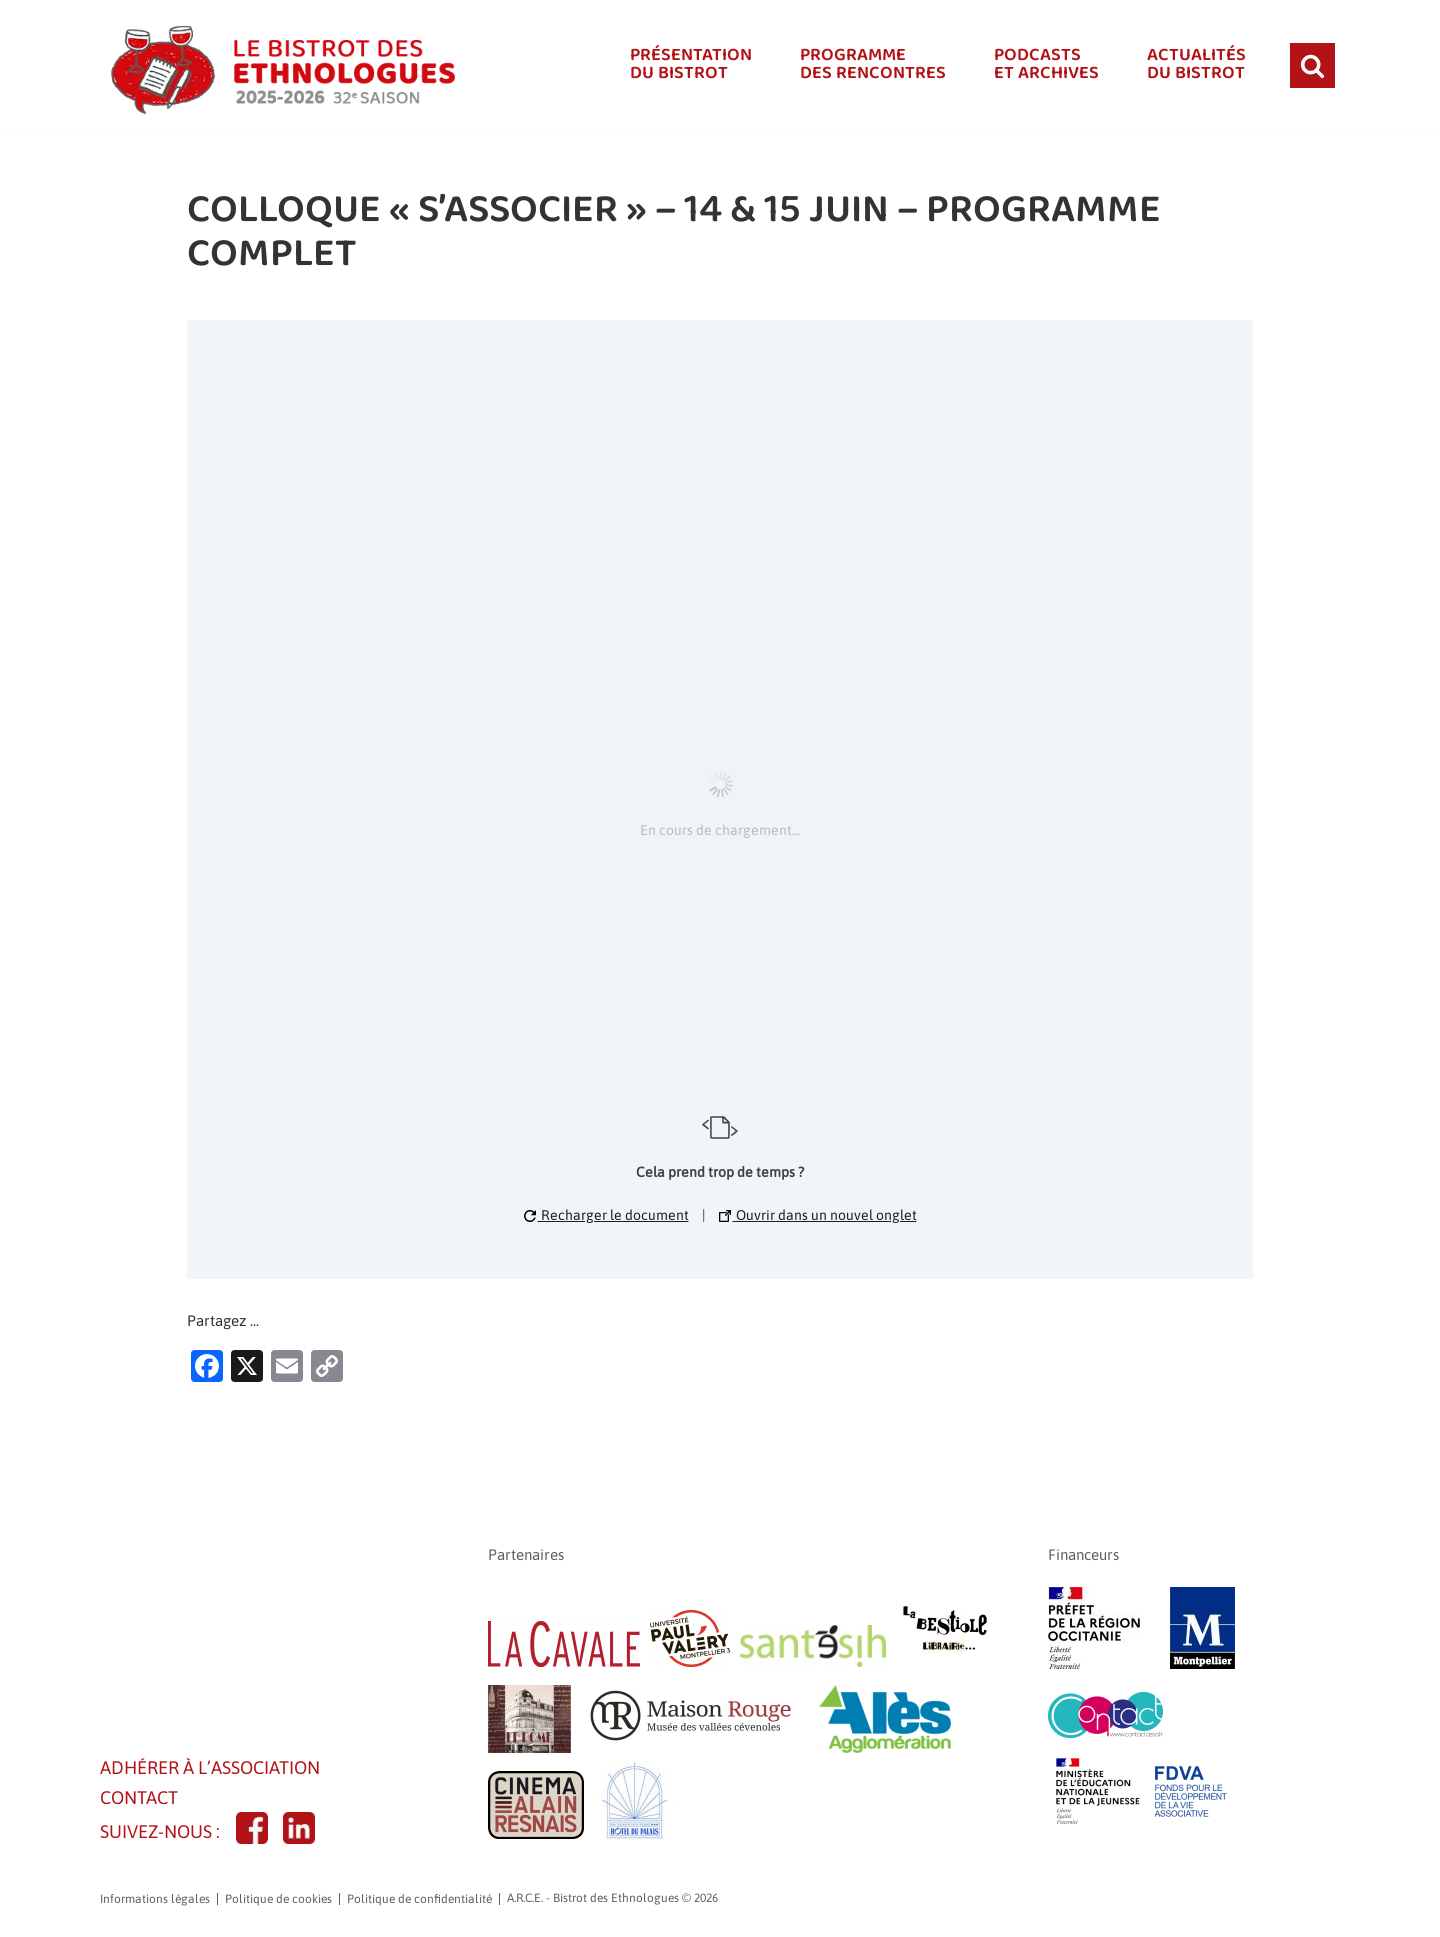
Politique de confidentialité (419, 1906)
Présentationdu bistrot (679, 65)
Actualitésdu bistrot (1194, 65)
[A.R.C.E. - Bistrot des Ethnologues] (280, 66)
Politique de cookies (278, 1906)
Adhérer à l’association (218, 1770)
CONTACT (142, 1802)
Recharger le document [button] (606, 1213)
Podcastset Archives (1041, 65)
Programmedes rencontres (864, 65)
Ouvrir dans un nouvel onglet (818, 1213)
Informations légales (155, 1906)
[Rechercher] (1312, 65)
